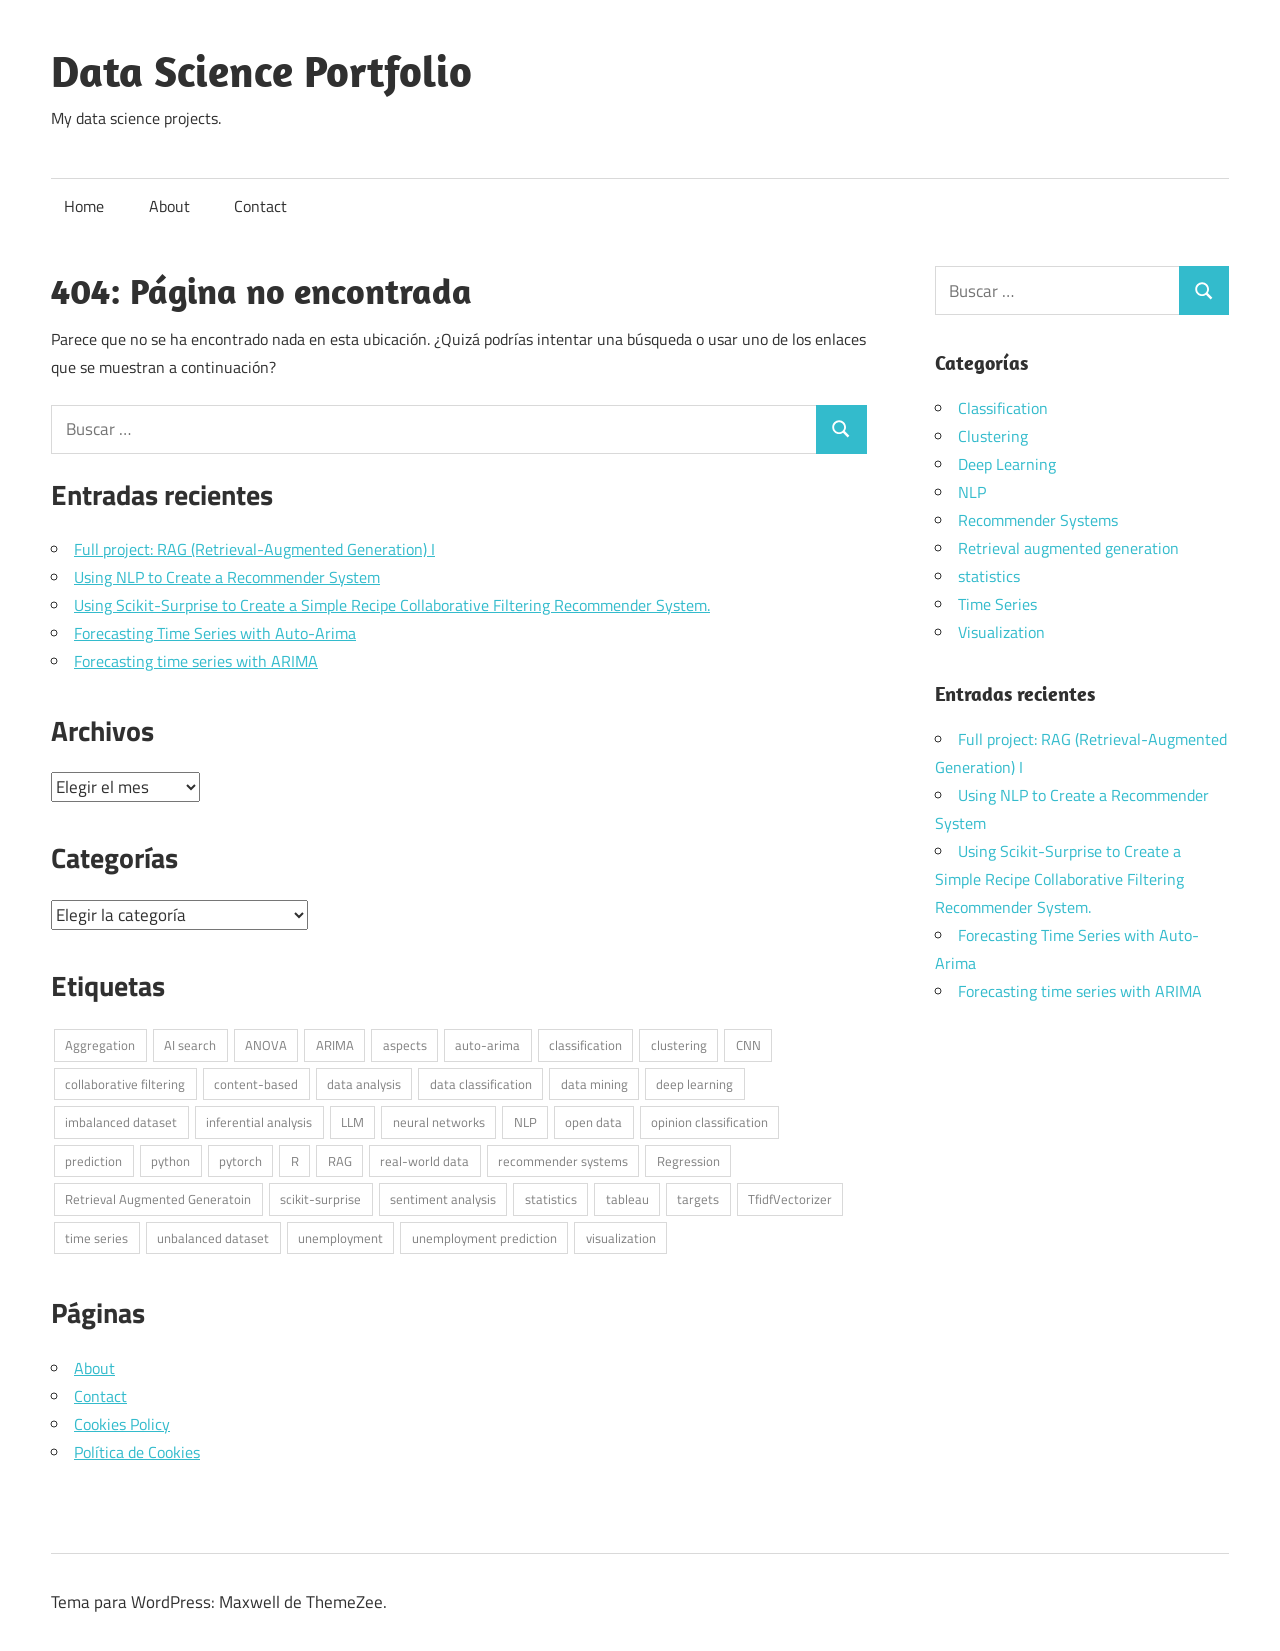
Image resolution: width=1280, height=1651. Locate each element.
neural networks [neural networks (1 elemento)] (439, 1122)
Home (84, 206)
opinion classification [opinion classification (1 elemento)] (709, 1122)
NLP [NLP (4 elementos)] (525, 1122)
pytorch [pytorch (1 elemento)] (240, 1161)
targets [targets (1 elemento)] (698, 1199)
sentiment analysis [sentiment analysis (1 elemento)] (443, 1199)
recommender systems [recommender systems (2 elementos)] (563, 1161)
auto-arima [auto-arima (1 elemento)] (487, 1045)
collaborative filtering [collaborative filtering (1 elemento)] (125, 1084)
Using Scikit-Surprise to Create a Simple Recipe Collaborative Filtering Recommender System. (392, 605)
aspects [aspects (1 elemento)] (405, 1045)
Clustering (993, 436)
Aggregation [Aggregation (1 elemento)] (100, 1045)
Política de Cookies (137, 1452)
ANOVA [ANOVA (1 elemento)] (266, 1045)
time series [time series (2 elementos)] (96, 1238)
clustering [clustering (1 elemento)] (679, 1045)
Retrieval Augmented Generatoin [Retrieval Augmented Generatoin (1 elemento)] (158, 1199)
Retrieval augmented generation (1068, 548)
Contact (260, 206)
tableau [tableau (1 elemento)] (627, 1199)
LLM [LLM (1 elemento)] (352, 1122)
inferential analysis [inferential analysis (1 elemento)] (259, 1122)
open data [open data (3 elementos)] (593, 1122)
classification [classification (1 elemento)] (585, 1045)
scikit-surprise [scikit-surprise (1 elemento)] (320, 1199)
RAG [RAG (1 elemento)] (340, 1161)
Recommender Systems (1038, 520)
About (169, 206)
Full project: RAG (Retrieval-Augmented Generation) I (254, 549)
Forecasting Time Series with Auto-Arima (215, 633)
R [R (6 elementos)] (295, 1161)
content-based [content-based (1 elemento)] (256, 1084)
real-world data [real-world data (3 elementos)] (424, 1161)
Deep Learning (1007, 464)
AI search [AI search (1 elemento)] (190, 1045)
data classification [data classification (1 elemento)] (481, 1084)
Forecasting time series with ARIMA (196, 661)
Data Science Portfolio (261, 71)
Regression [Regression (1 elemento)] (688, 1161)
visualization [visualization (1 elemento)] (621, 1238)
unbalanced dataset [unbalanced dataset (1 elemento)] (213, 1238)
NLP (972, 492)
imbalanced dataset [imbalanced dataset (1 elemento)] (121, 1122)
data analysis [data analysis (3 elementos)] (364, 1084)
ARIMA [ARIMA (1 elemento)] (335, 1045)
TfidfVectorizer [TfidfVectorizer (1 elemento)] (790, 1199)
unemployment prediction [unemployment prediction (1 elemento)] (484, 1238)
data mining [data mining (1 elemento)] (594, 1084)
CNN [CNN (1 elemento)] (748, 1045)
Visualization (1001, 632)
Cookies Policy (122, 1424)
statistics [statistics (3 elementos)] (551, 1199)
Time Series (997, 604)
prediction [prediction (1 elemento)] (93, 1161)
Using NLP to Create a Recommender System (227, 577)
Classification (1003, 408)
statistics (989, 576)
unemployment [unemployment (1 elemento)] (340, 1238)
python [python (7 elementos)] (170, 1161)
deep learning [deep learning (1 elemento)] (694, 1084)
